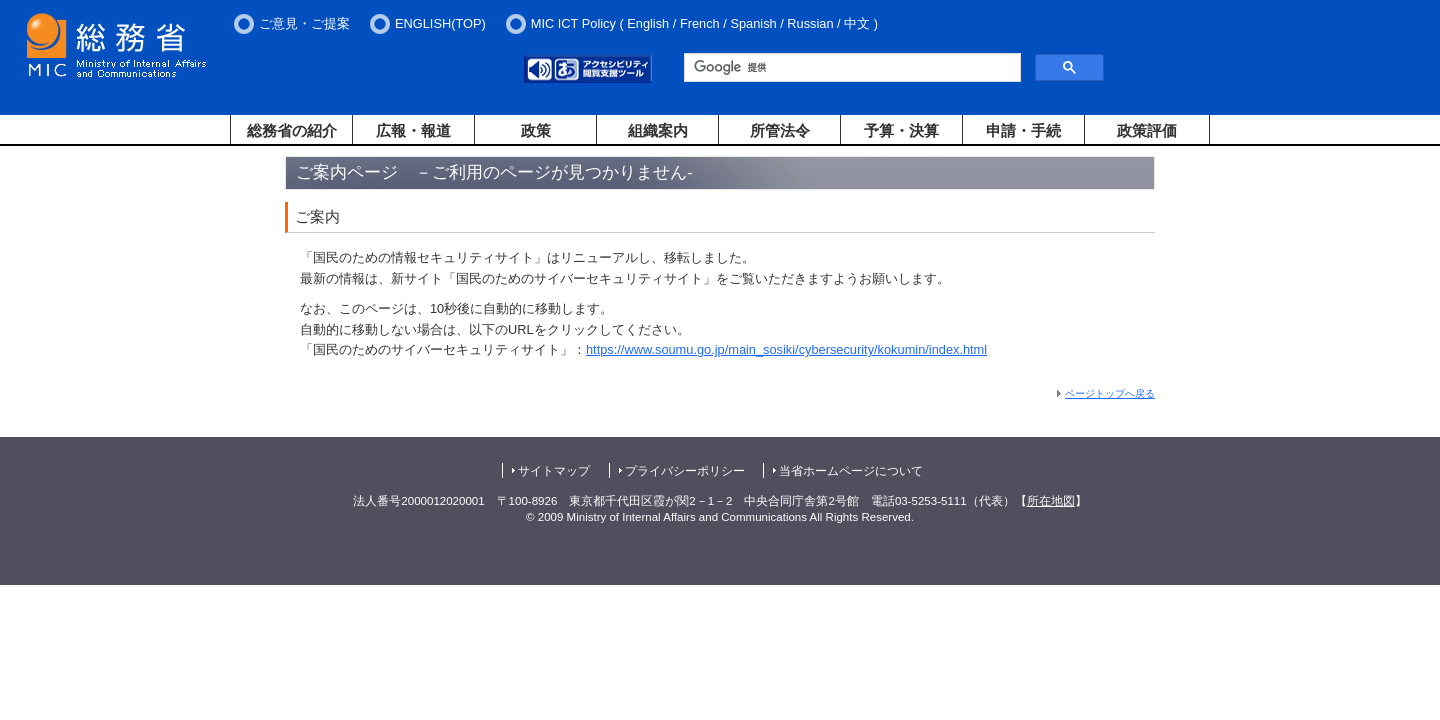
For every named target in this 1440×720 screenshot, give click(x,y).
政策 (536, 130)
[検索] (850, 68)
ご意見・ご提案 (304, 23)
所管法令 (780, 130)
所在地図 (1051, 501)
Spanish (753, 23)
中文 (857, 23)
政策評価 (1147, 130)
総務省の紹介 (292, 130)
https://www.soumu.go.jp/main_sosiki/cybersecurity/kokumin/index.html (786, 349)
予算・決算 (901, 130)
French (700, 23)
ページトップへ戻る (1110, 393)
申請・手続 (1023, 130)
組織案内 (658, 130)
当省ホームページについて (851, 471)
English (648, 23)
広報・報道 (413, 130)
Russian (810, 23)
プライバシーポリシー (685, 471)
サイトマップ (554, 471)
